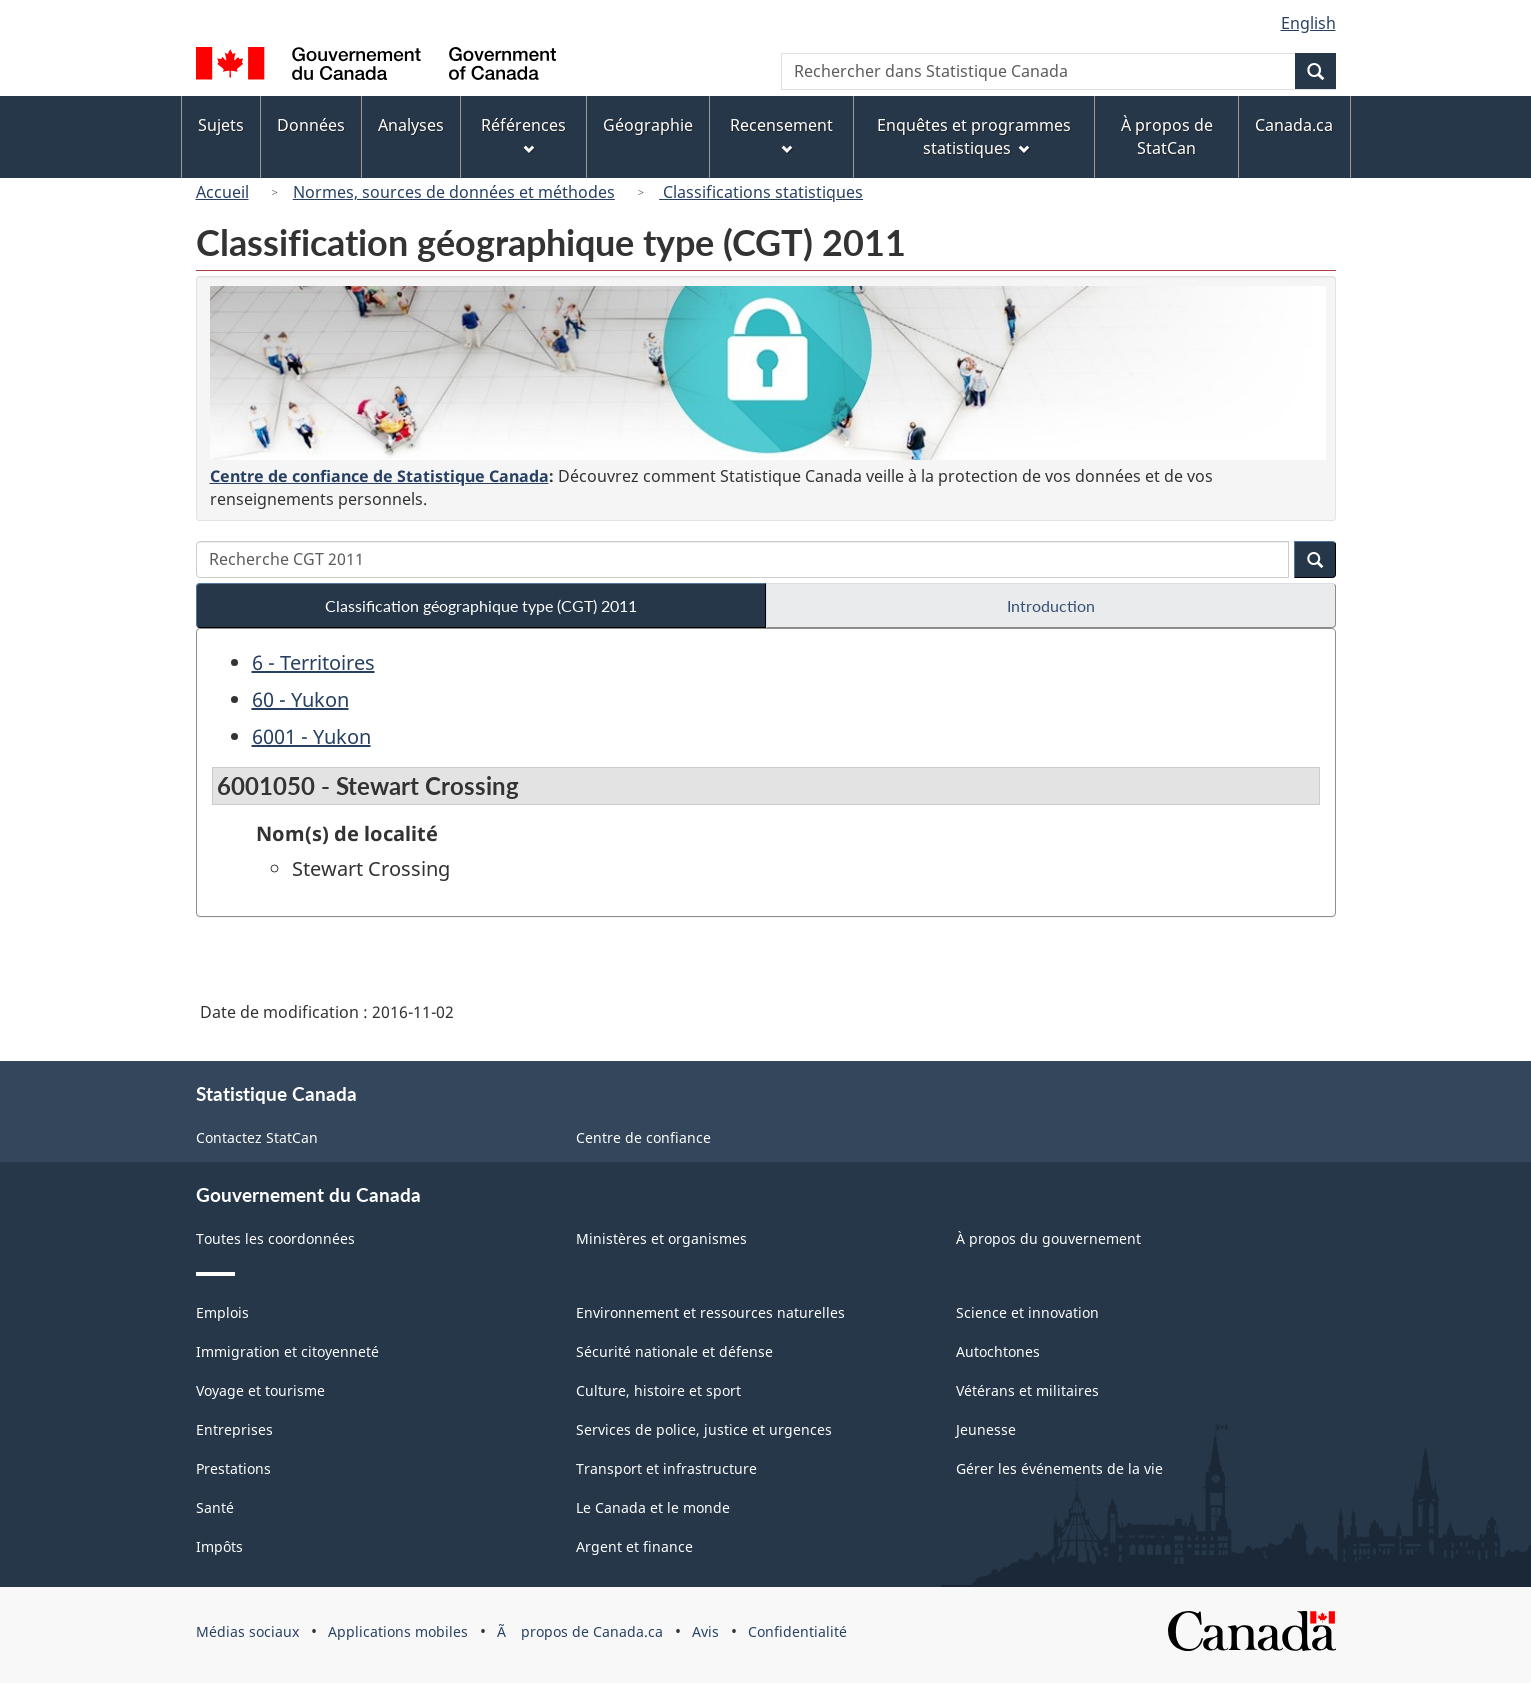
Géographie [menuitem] (648, 125)
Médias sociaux (247, 1631)
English (1308, 23)
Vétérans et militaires (1027, 1390)
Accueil (222, 192)
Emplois (222, 1312)
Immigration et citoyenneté (287, 1351)
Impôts (219, 1546)
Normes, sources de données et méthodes (454, 192)
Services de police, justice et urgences (704, 1429)
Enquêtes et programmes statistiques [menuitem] (974, 136)
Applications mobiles (398, 1631)
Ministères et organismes (661, 1238)
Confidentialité (797, 1631)
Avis (705, 1631)
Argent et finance (634, 1546)
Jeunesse (986, 1429)
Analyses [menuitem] (411, 125)
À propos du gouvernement (1048, 1238)
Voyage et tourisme (260, 1390)
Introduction (1051, 605)
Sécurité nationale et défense (674, 1351)
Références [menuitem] (523, 134)
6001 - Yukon (311, 736)
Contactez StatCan (257, 1137)
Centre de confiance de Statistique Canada (379, 476)
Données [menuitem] (311, 125)
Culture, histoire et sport (658, 1390)
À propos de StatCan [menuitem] (1167, 136)
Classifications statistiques (761, 192)
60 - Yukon (300, 699)
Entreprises (234, 1429)
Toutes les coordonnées (275, 1238)
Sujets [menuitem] (221, 125)
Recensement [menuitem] (781, 134)
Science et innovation (1027, 1312)
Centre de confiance (643, 1137)
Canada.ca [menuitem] (1294, 125)
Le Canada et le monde (653, 1507)
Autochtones (998, 1351)
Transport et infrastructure (666, 1468)
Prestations (233, 1468)
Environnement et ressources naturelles (710, 1312)
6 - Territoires (313, 662)
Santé (215, 1507)
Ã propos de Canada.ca (580, 1631)
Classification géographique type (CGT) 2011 (481, 605)
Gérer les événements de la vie (1059, 1468)
